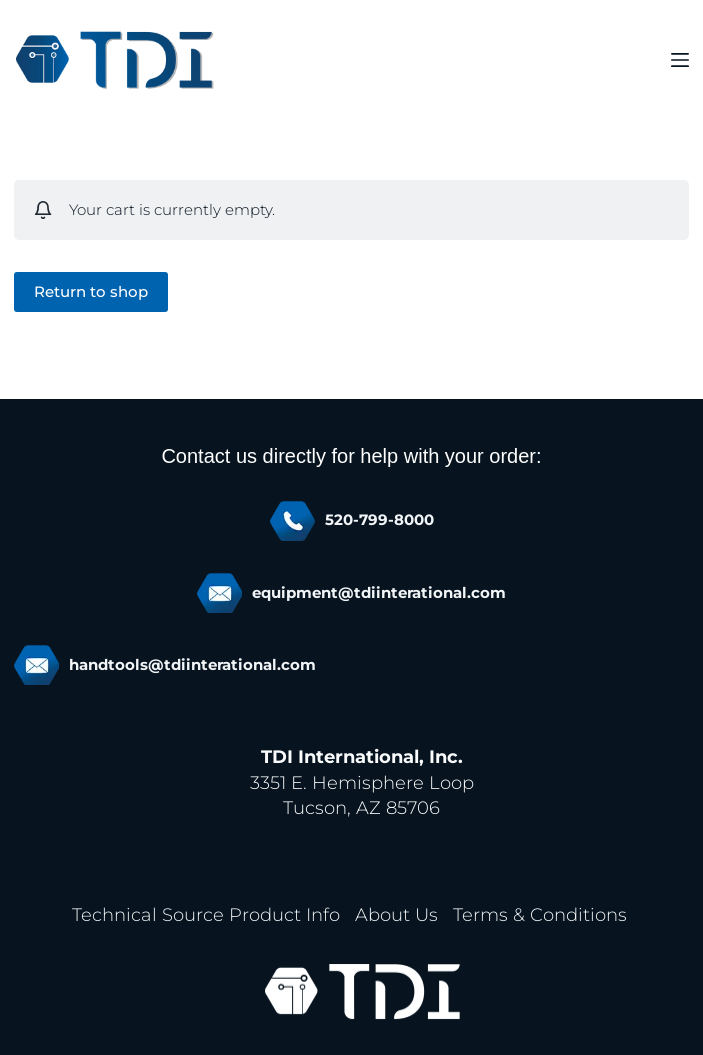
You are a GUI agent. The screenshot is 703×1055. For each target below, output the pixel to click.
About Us (396, 915)
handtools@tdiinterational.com (192, 665)
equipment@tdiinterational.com (379, 593)
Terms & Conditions (540, 915)
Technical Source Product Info (206, 915)
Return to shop (91, 291)
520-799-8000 (379, 520)
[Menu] (680, 60)
